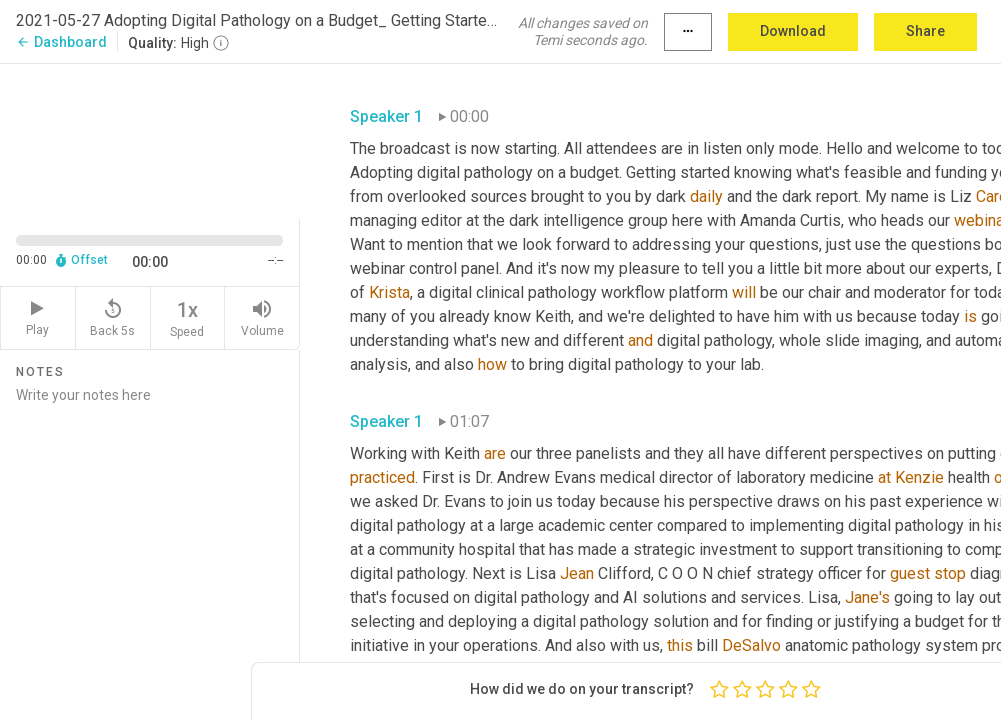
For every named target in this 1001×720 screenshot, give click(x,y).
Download (793, 31)
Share (925, 31)
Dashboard (61, 42)
